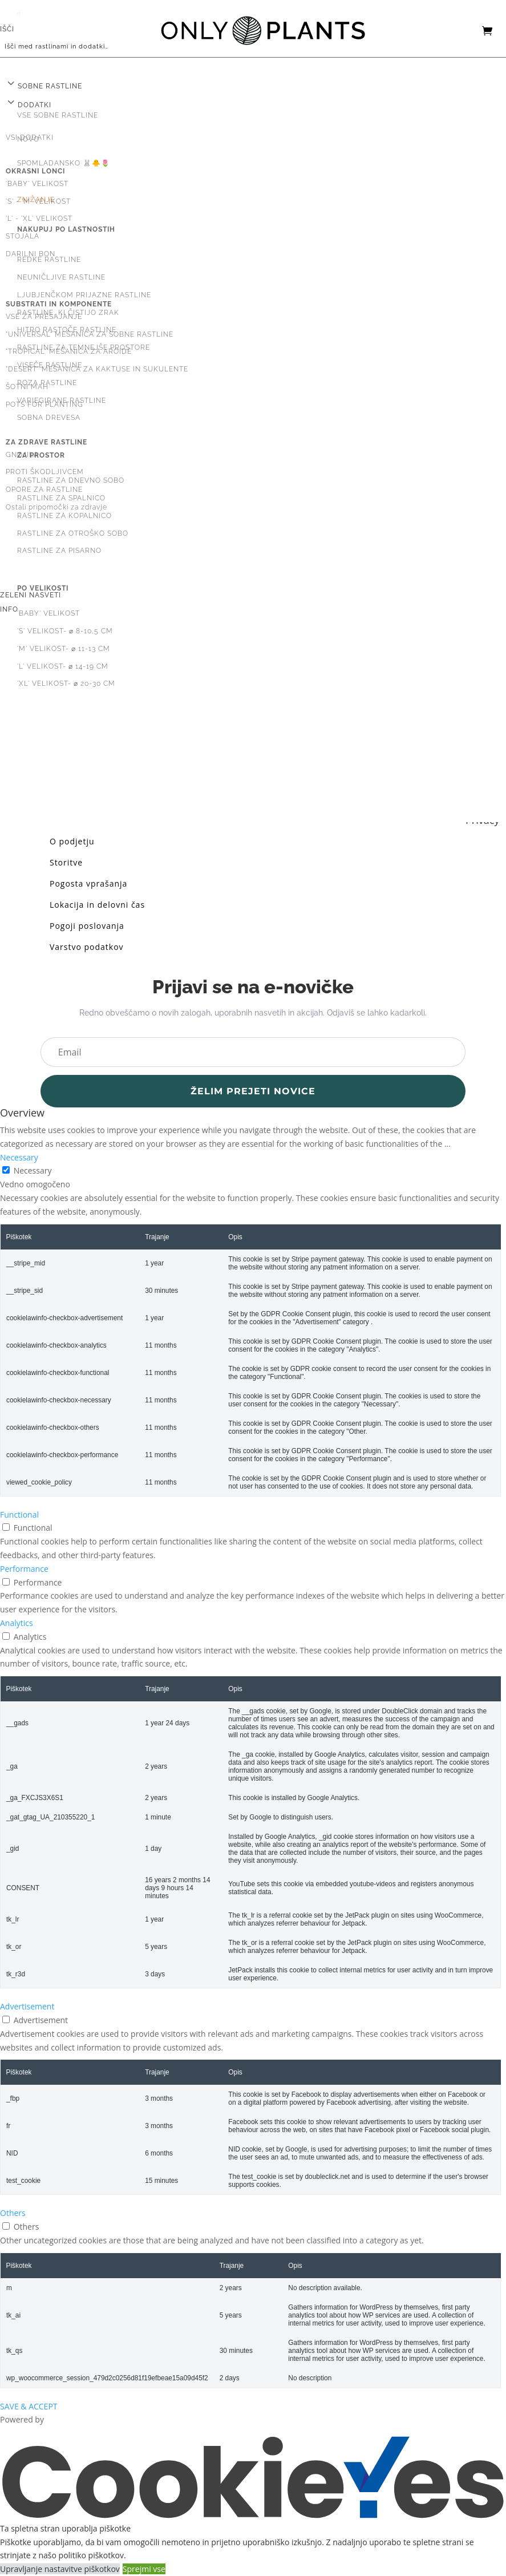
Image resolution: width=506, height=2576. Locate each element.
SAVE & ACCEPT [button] (29, 2406)
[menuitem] (253, 67)
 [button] (18, 15)
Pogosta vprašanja (88, 883)
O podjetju (72, 841)
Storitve (66, 862)
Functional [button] (19, 1514)
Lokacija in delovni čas (97, 904)
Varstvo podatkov (87, 946)
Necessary (33, 1170)
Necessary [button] (19, 1157)
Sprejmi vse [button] (144, 2568)
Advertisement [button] (27, 2006)
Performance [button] (24, 1568)
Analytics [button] (16, 1622)
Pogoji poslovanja (87, 925)
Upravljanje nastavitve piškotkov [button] (60, 2568)
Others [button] (13, 2212)
